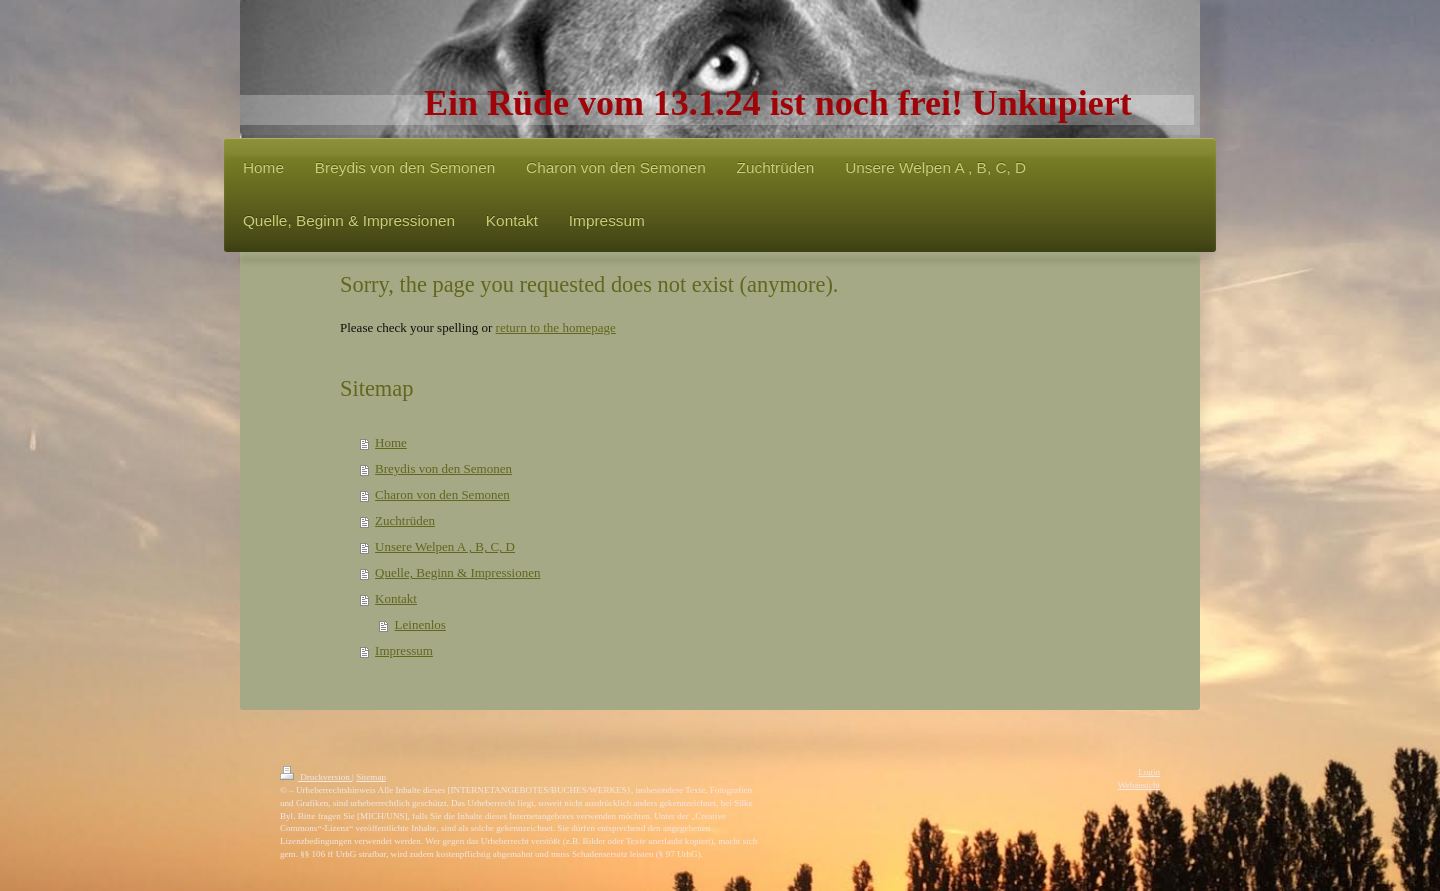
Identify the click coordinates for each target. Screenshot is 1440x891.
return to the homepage (556, 327)
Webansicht (1139, 785)
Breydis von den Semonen (443, 468)
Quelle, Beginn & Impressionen (457, 572)
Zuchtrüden (405, 520)
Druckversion (316, 777)
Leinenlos (420, 624)
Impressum (404, 650)
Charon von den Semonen (442, 494)
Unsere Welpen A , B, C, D (445, 546)
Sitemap (371, 777)
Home (391, 442)
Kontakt (396, 598)
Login (1149, 772)
